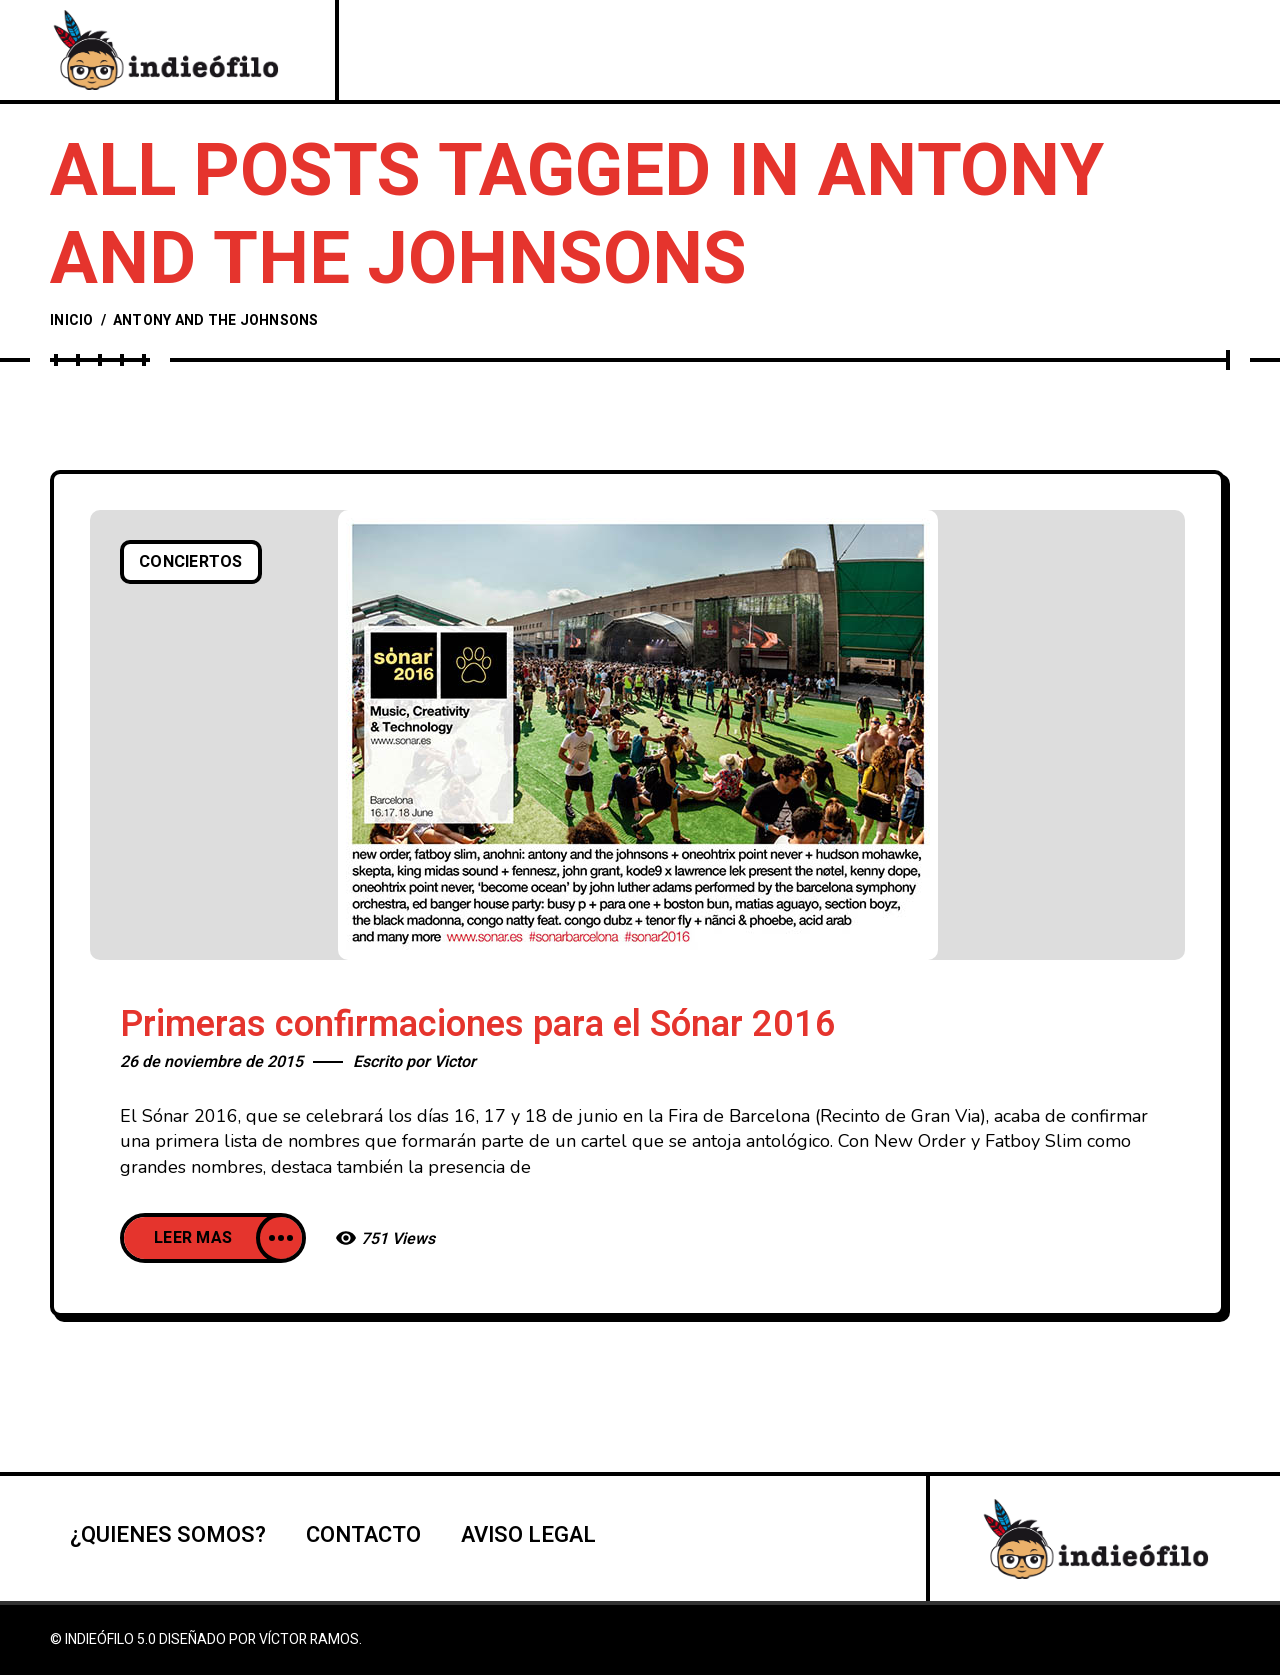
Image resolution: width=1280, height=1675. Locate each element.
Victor (455, 1062)
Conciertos (191, 562)
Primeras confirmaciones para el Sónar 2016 (478, 1024)
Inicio (72, 320)
